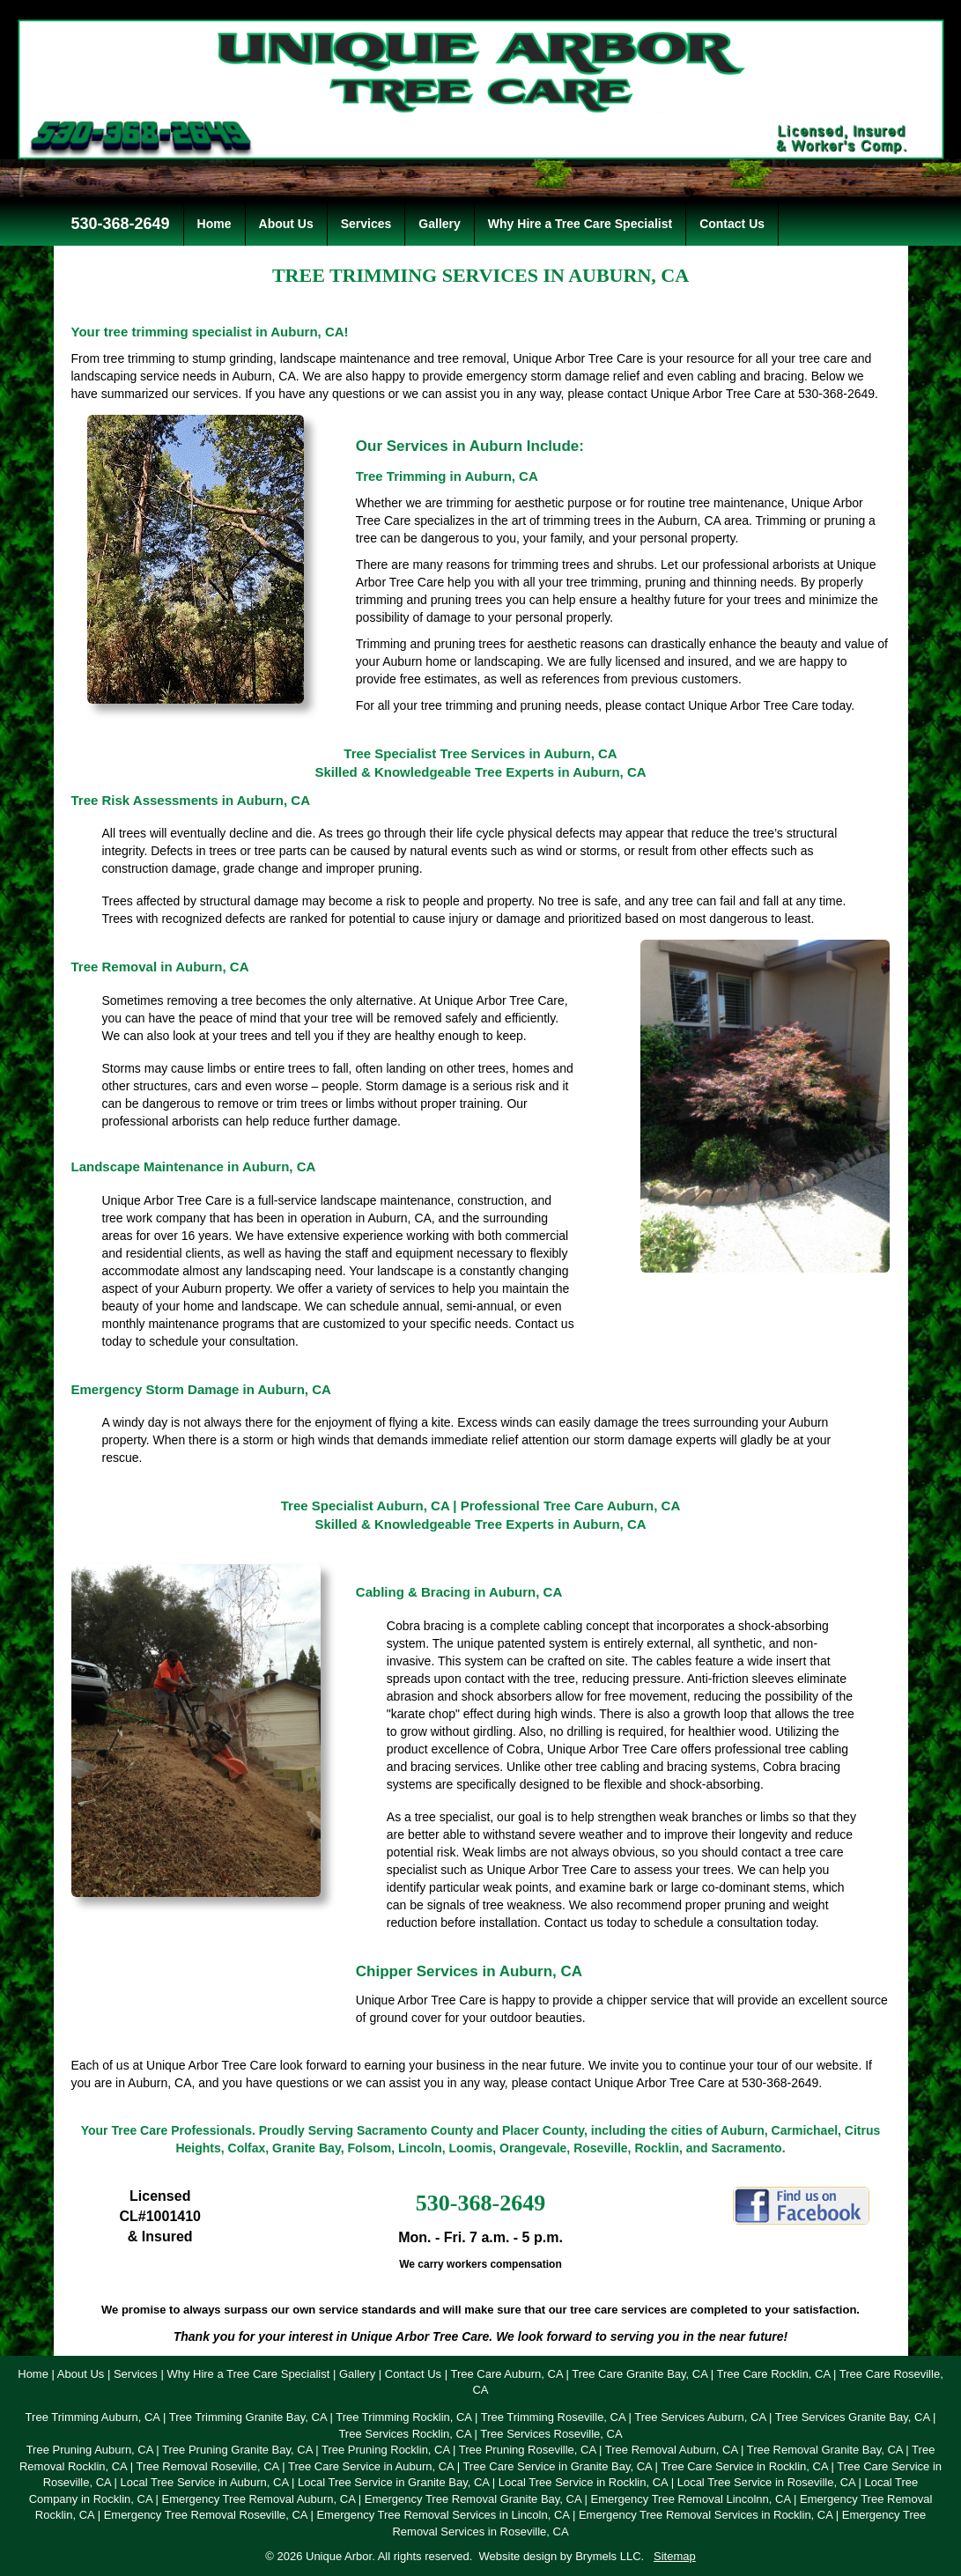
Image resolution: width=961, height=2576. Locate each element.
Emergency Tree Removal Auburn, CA (258, 2499)
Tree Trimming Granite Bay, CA (248, 2417)
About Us (286, 224)
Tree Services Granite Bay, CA (852, 2417)
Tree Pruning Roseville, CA (527, 2449)
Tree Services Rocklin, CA (404, 2433)
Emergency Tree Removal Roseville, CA (205, 2514)
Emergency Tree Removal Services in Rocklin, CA (705, 2514)
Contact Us (732, 224)
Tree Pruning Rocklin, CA (385, 2449)
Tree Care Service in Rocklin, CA (744, 2466)
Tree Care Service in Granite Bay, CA (557, 2466)
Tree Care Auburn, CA (506, 2373)
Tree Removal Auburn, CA (671, 2449)
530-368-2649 (118, 224)
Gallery (439, 224)
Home (214, 224)
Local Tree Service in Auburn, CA (205, 2482)
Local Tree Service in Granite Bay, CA (393, 2482)
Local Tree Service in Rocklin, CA (583, 2482)
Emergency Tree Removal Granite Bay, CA (473, 2499)
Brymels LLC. (609, 2556)
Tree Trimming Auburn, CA (93, 2417)
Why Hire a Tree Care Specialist (580, 224)
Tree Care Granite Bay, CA (639, 2373)
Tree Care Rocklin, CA (774, 2373)
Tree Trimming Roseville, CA (553, 2417)
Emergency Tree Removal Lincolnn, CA (691, 2499)
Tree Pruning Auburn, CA (89, 2449)
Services (366, 224)
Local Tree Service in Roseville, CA (766, 2482)
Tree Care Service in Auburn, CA (371, 2466)
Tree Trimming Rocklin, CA (403, 2417)
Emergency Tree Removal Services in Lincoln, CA (442, 2514)
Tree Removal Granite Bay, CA (825, 2449)
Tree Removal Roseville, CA (207, 2466)
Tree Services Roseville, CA (551, 2433)
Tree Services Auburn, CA (699, 2417)
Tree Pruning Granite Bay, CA (237, 2449)
